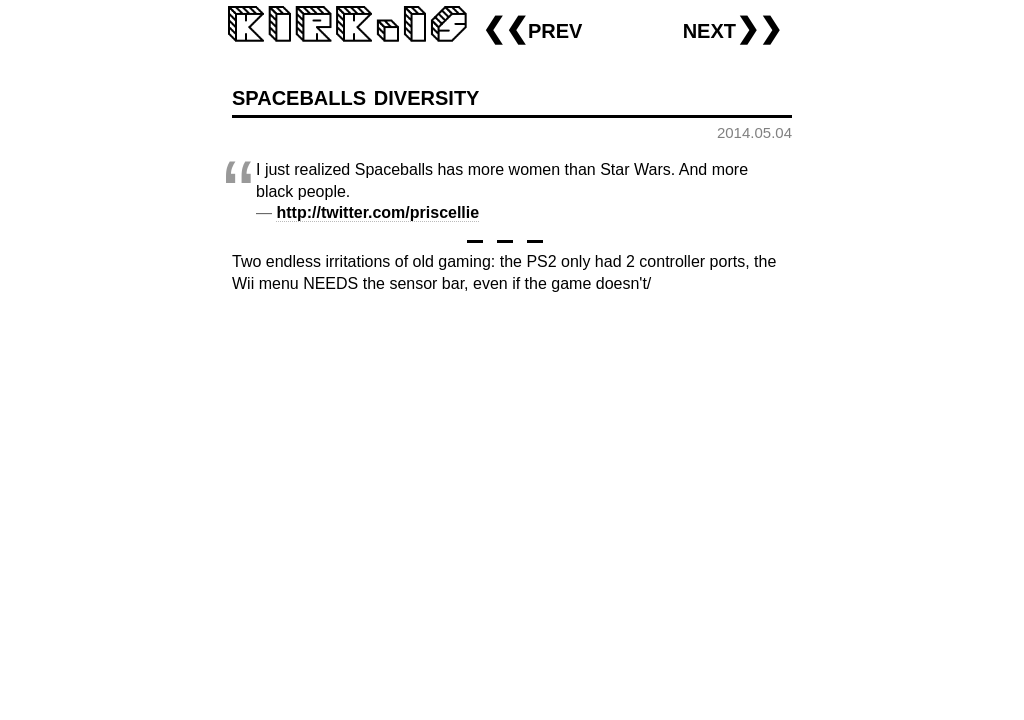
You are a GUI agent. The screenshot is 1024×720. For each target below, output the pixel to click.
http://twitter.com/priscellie (377, 212)
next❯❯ (732, 28)
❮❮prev (532, 28)
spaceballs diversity (355, 95)
